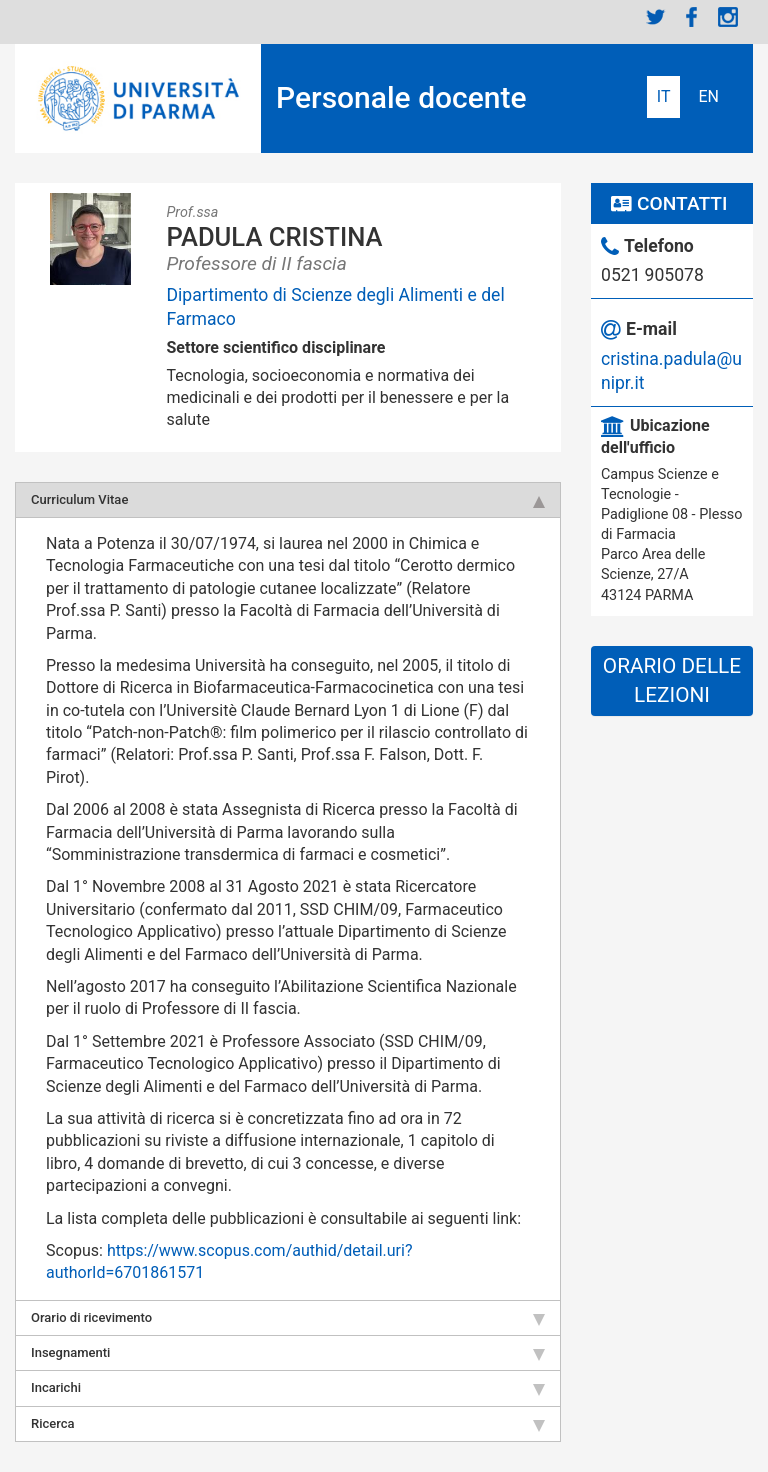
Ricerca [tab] (288, 1424)
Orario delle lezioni (672, 680)
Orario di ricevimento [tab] (288, 1318)
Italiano (664, 97)
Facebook (692, 17)
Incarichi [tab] (288, 1388)
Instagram (728, 17)
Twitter (656, 17)
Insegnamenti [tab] (288, 1353)
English (708, 97)
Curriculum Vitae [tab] (288, 500)
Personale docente (401, 97)
